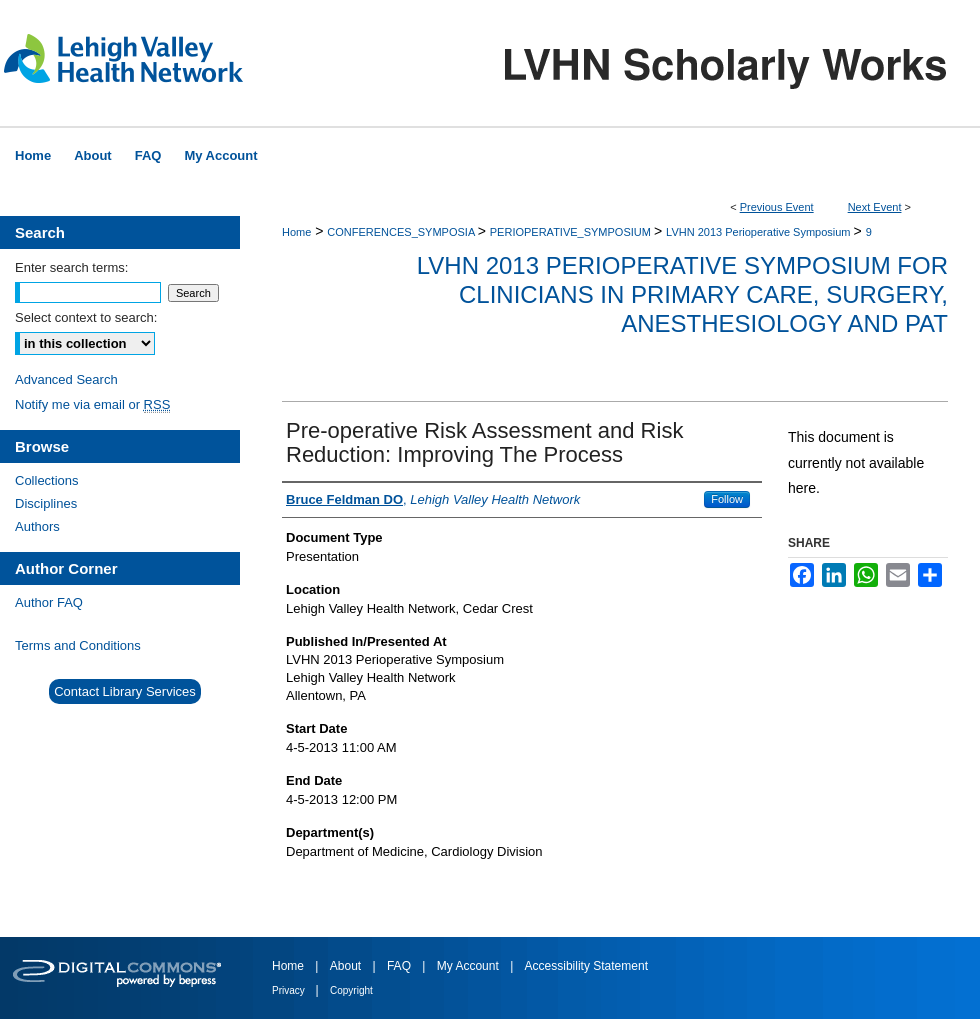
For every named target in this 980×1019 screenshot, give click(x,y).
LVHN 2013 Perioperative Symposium (760, 232)
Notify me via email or (92, 404)
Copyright (351, 990)
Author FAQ (49, 602)
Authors (37, 526)
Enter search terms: (71, 267)
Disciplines (46, 503)
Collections (47, 480)
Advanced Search (66, 379)
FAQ (400, 966)
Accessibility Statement (586, 966)
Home (296, 232)
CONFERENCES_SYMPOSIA (402, 232)
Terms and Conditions (78, 645)
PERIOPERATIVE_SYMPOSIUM (572, 232)
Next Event (875, 207)
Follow (727, 499)
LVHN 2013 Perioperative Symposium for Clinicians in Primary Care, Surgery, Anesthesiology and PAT (682, 294)
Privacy (290, 990)
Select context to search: (86, 317)
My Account (469, 966)
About (347, 966)
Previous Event (777, 207)
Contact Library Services (125, 691)
